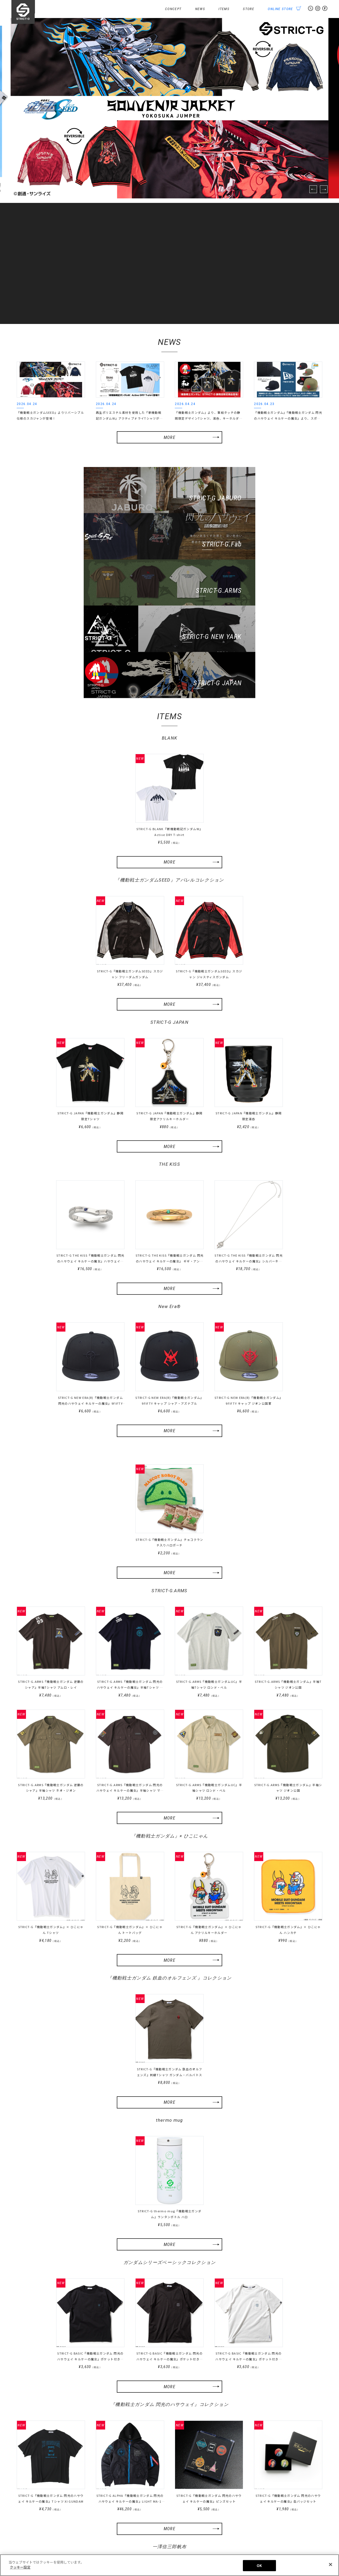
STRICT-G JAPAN (169, 927)
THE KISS (169, 1069)
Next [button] (324, 189)
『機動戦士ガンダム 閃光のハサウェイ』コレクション (169, 2311)
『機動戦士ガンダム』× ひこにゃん (169, 1742)
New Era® (169, 1212)
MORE (169, 437)
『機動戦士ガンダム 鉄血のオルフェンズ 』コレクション (169, 1884)
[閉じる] (330, 2564)
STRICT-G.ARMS (169, 1496)
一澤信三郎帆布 (170, 2454)
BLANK (169, 642)
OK (259, 2565)
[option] (169, 108)
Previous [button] (313, 189)
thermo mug (169, 2027)
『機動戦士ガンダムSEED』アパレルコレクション (169, 785)
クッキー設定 (313, 2550)
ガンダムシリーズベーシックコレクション (169, 2169)
